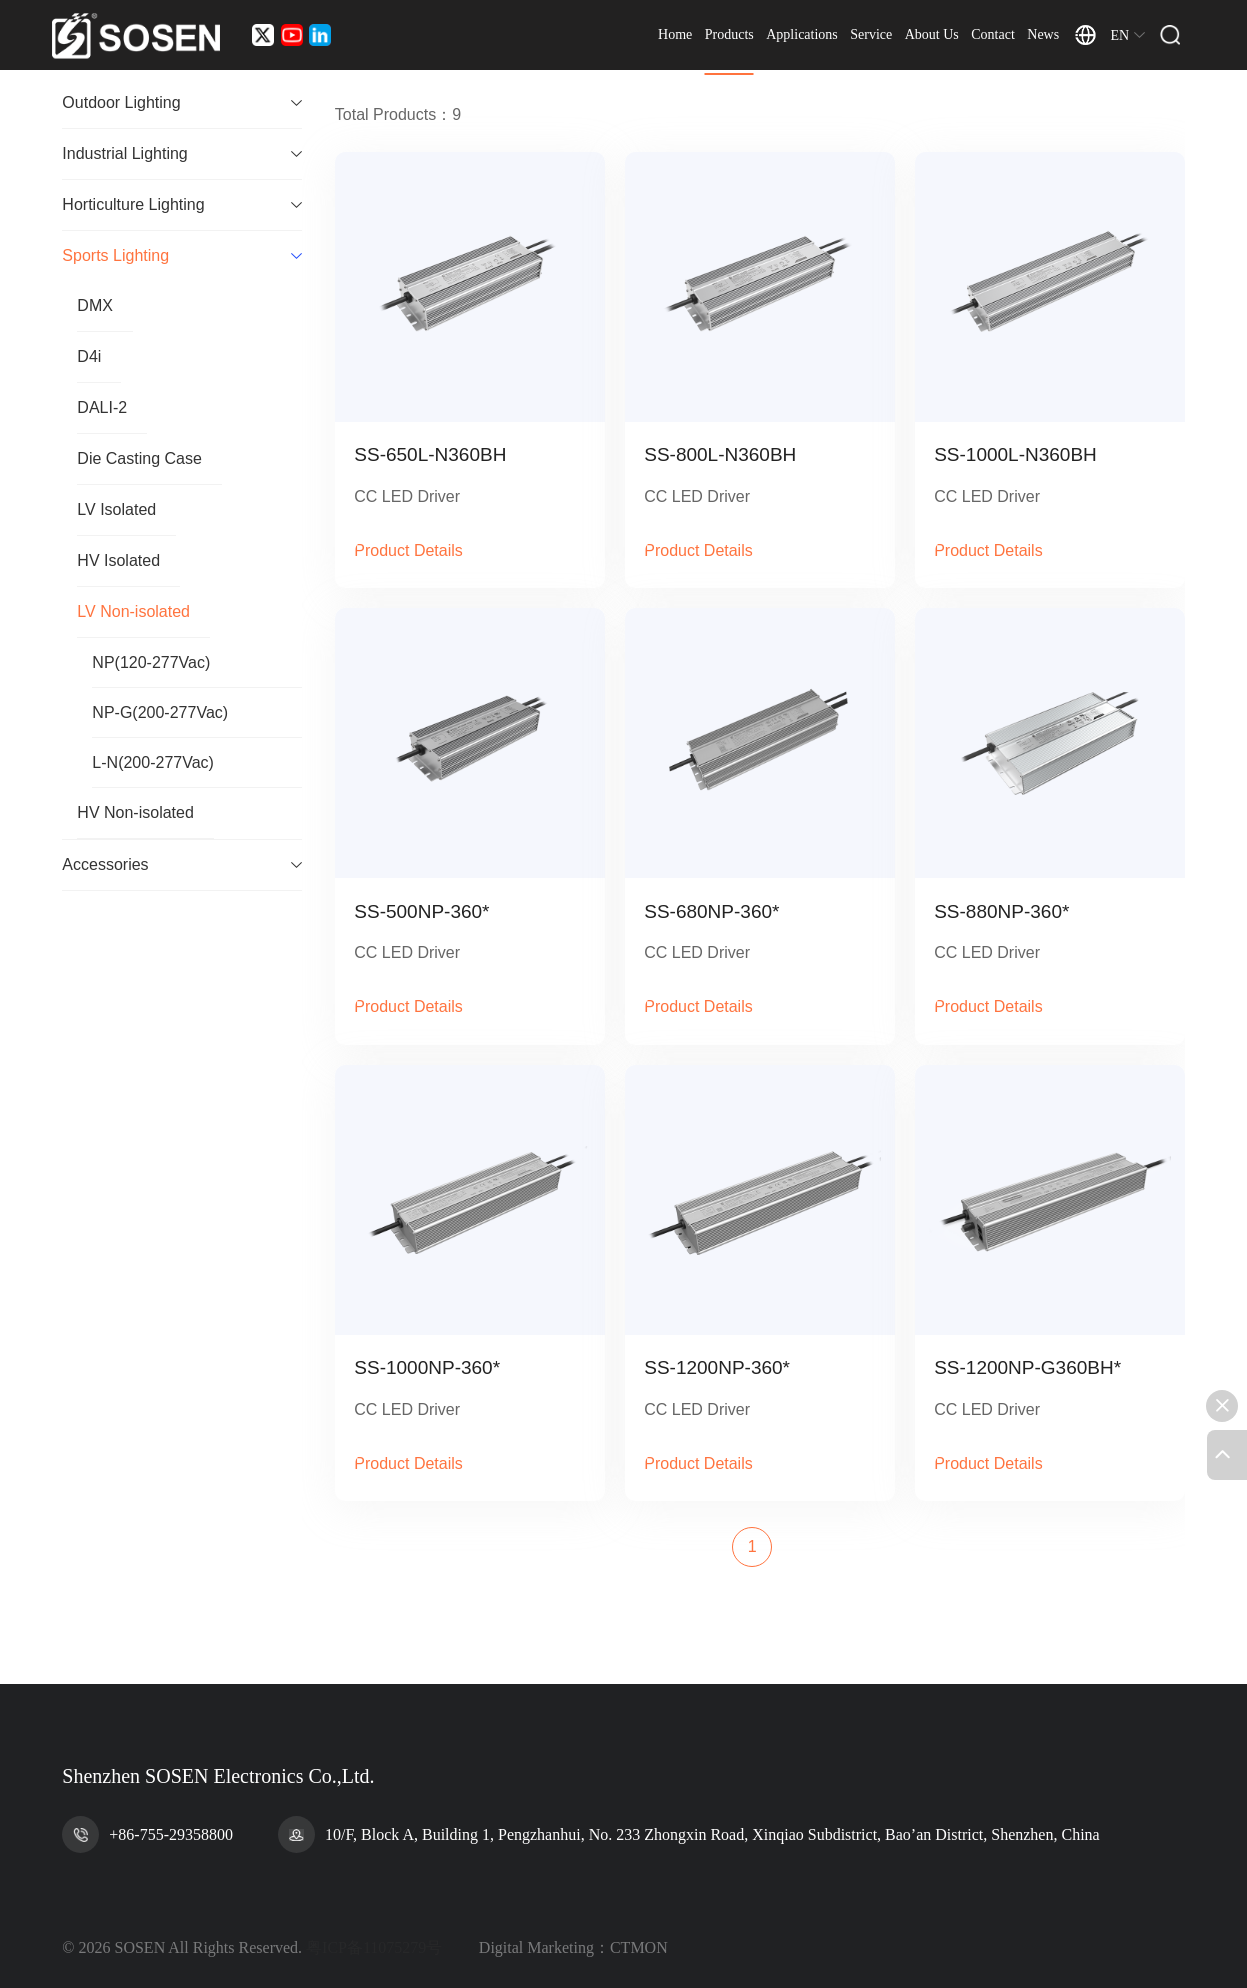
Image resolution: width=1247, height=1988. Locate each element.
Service (911, 39)
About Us (971, 39)
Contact (1033, 39)
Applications (842, 39)
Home (715, 39)
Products (768, 39)
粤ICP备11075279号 (374, 1947)
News (1083, 39)
